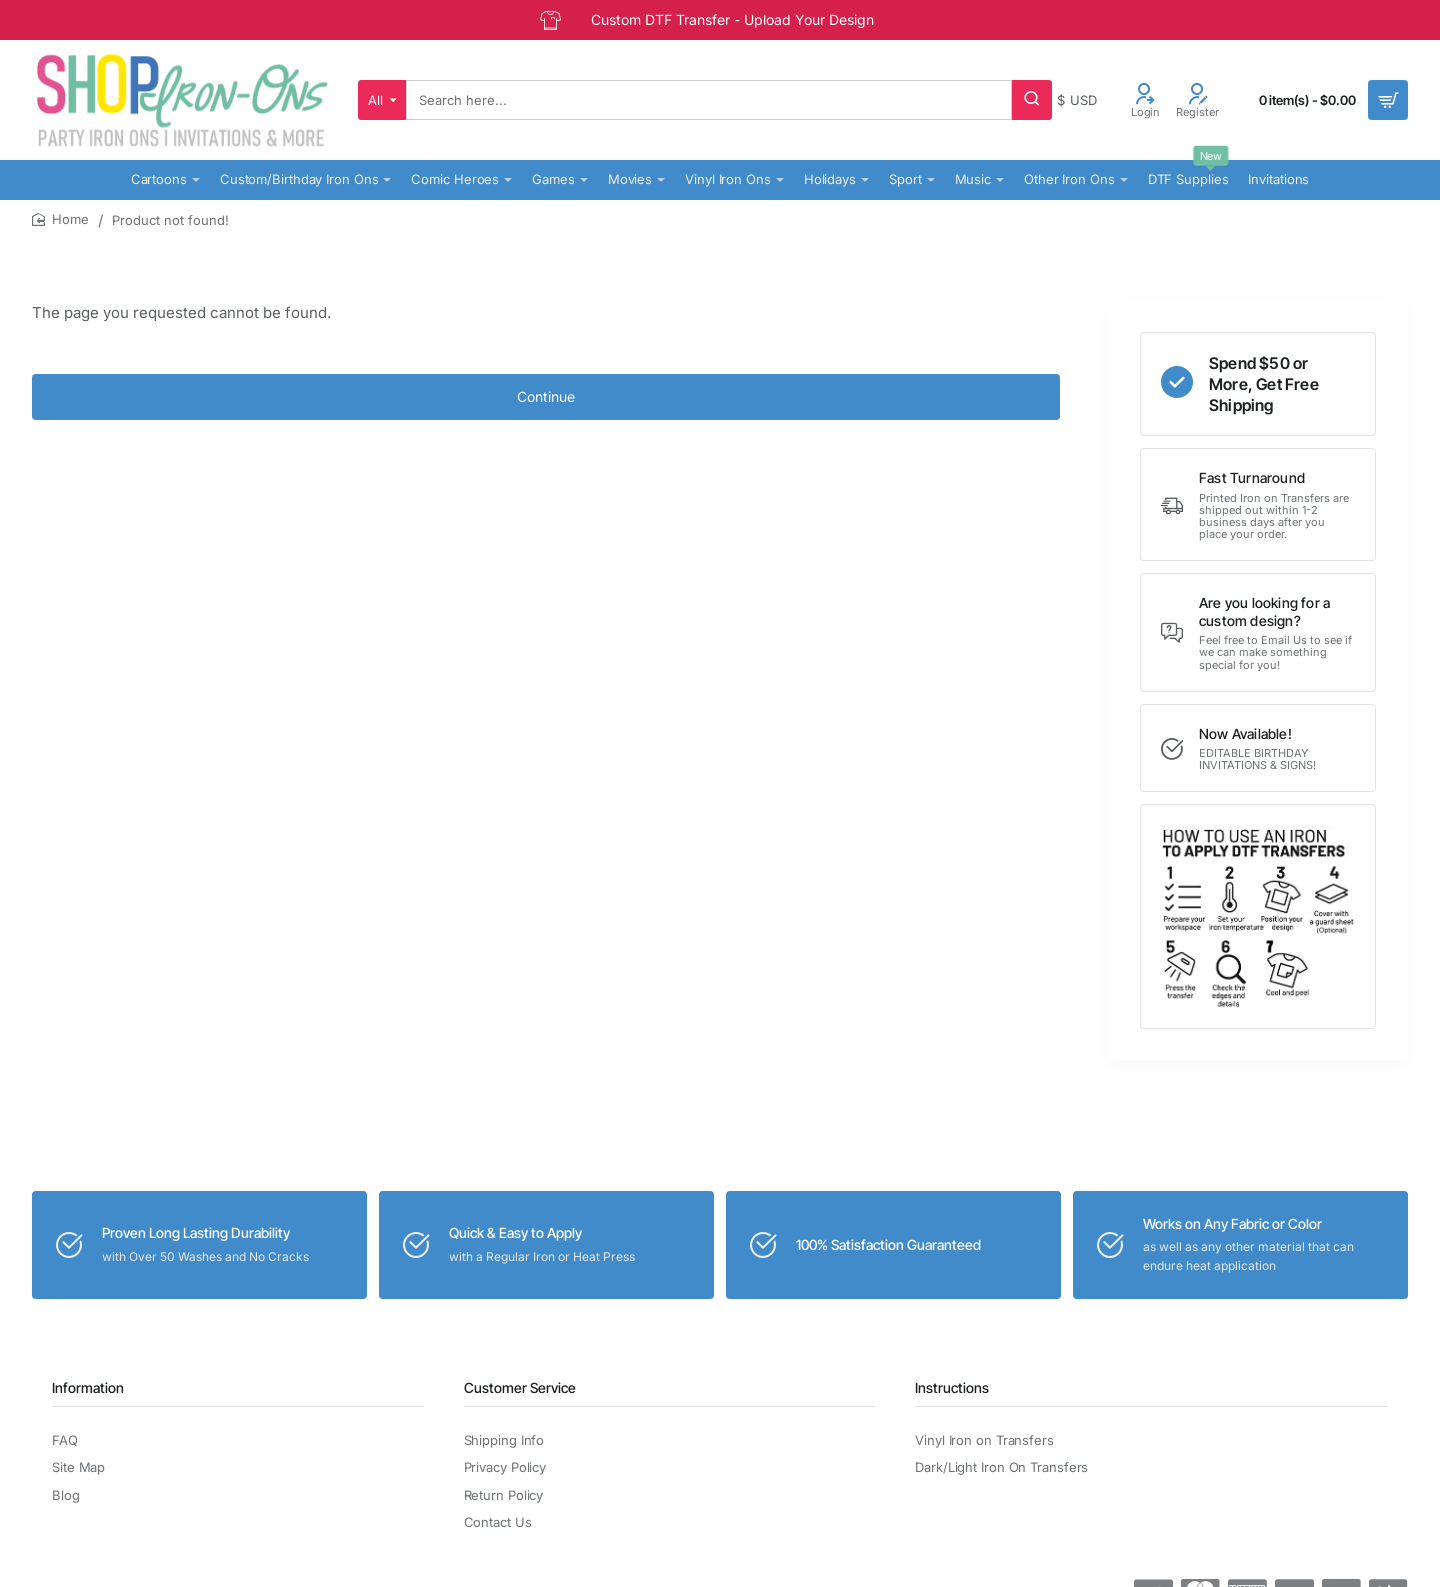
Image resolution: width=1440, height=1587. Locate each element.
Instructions (952, 1387)
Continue (546, 396)
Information (88, 1387)
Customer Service (520, 1387)
